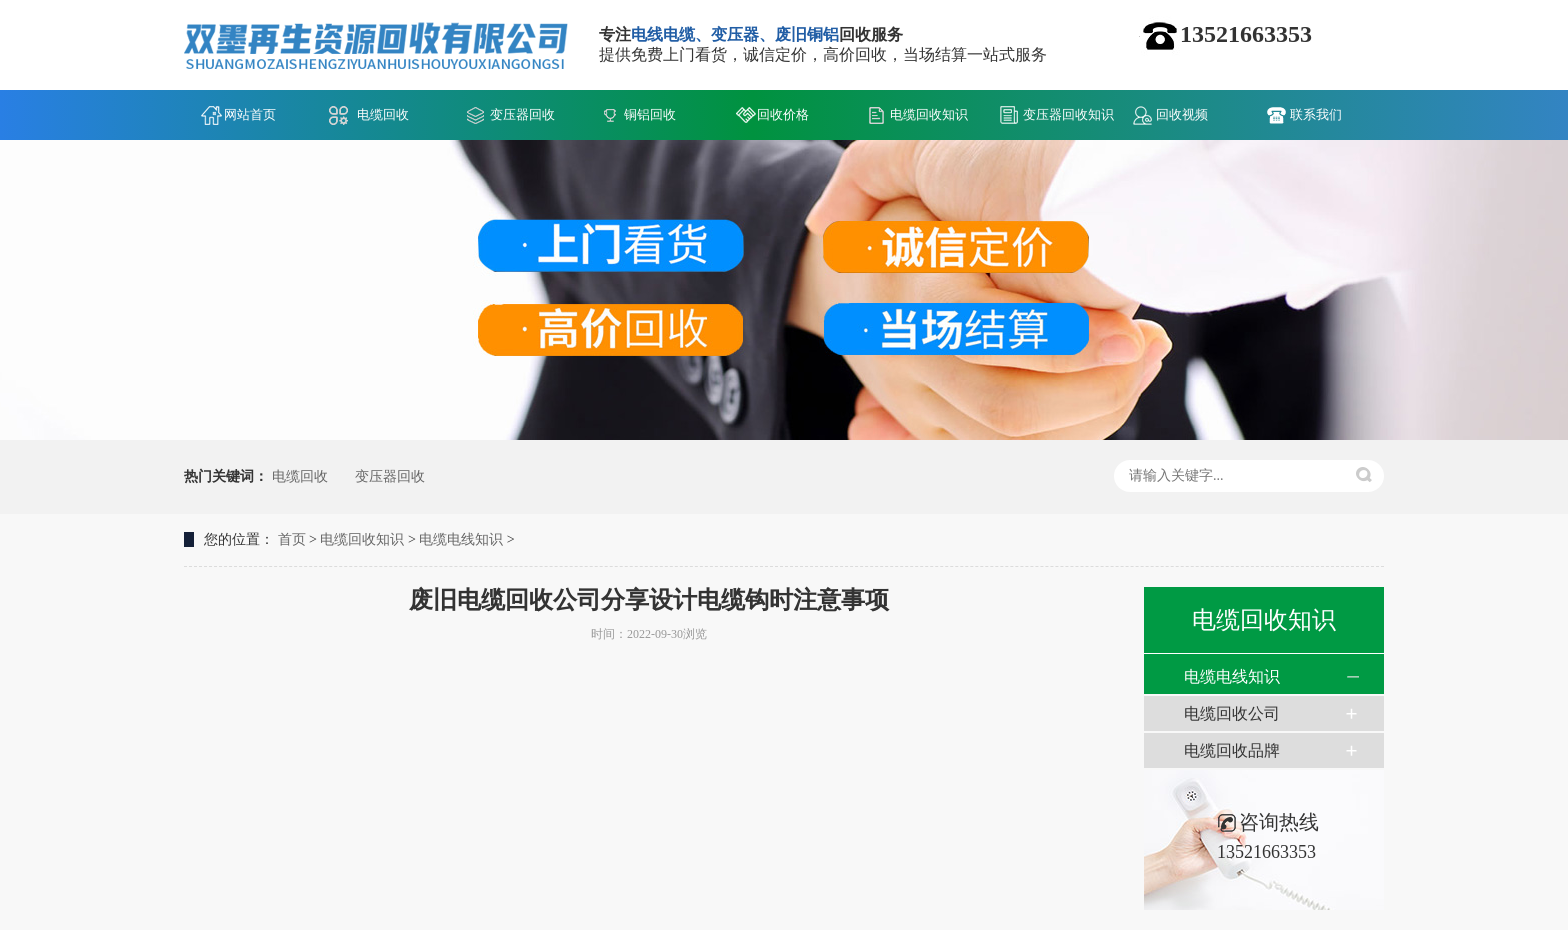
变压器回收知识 (1068, 114)
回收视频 (1182, 114)
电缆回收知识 (929, 114)
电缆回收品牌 (1232, 750)
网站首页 (250, 114)
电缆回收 (383, 114)
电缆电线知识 (461, 539)
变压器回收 (522, 114)
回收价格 (783, 114)
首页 (292, 539)
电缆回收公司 (1232, 713)
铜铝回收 (650, 114)
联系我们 (1316, 114)
